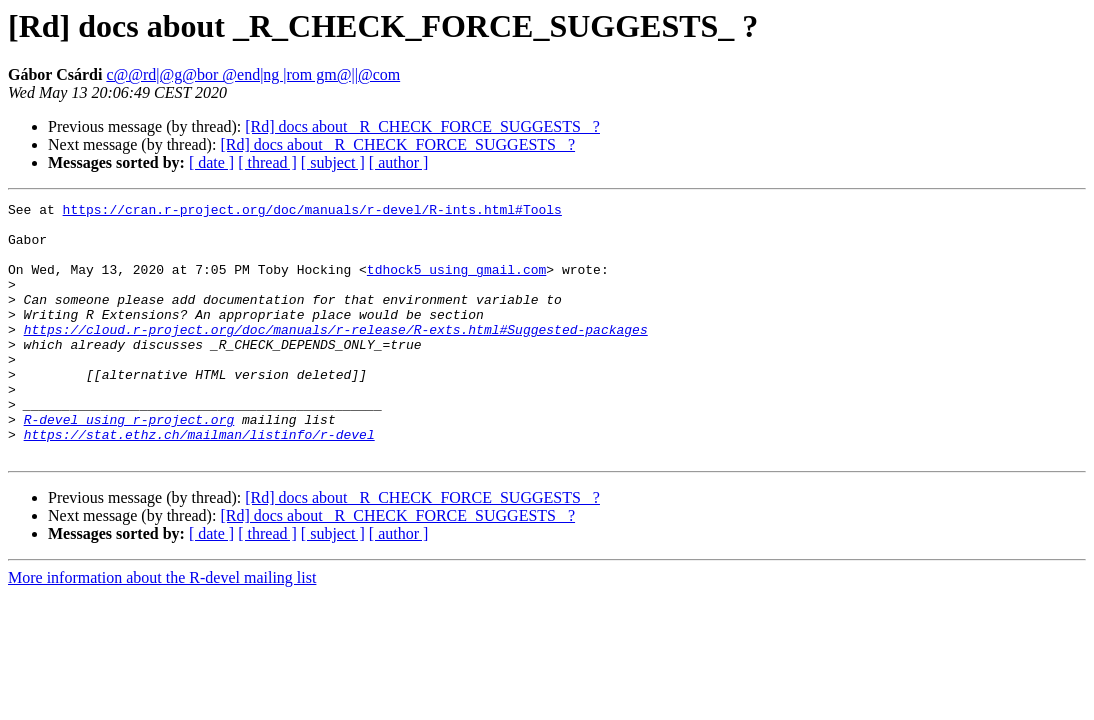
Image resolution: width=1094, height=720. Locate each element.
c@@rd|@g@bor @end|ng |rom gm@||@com (253, 74)
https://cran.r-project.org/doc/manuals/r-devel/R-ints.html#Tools (312, 212)
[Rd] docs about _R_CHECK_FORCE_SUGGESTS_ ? (422, 126)
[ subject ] (333, 162)
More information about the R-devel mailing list (162, 628)
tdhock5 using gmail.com (456, 284)
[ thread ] (267, 162)
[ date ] (211, 162)
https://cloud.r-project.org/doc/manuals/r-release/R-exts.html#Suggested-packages (336, 356)
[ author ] (399, 162)
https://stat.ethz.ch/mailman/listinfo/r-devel (199, 482)
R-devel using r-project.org (129, 464)
